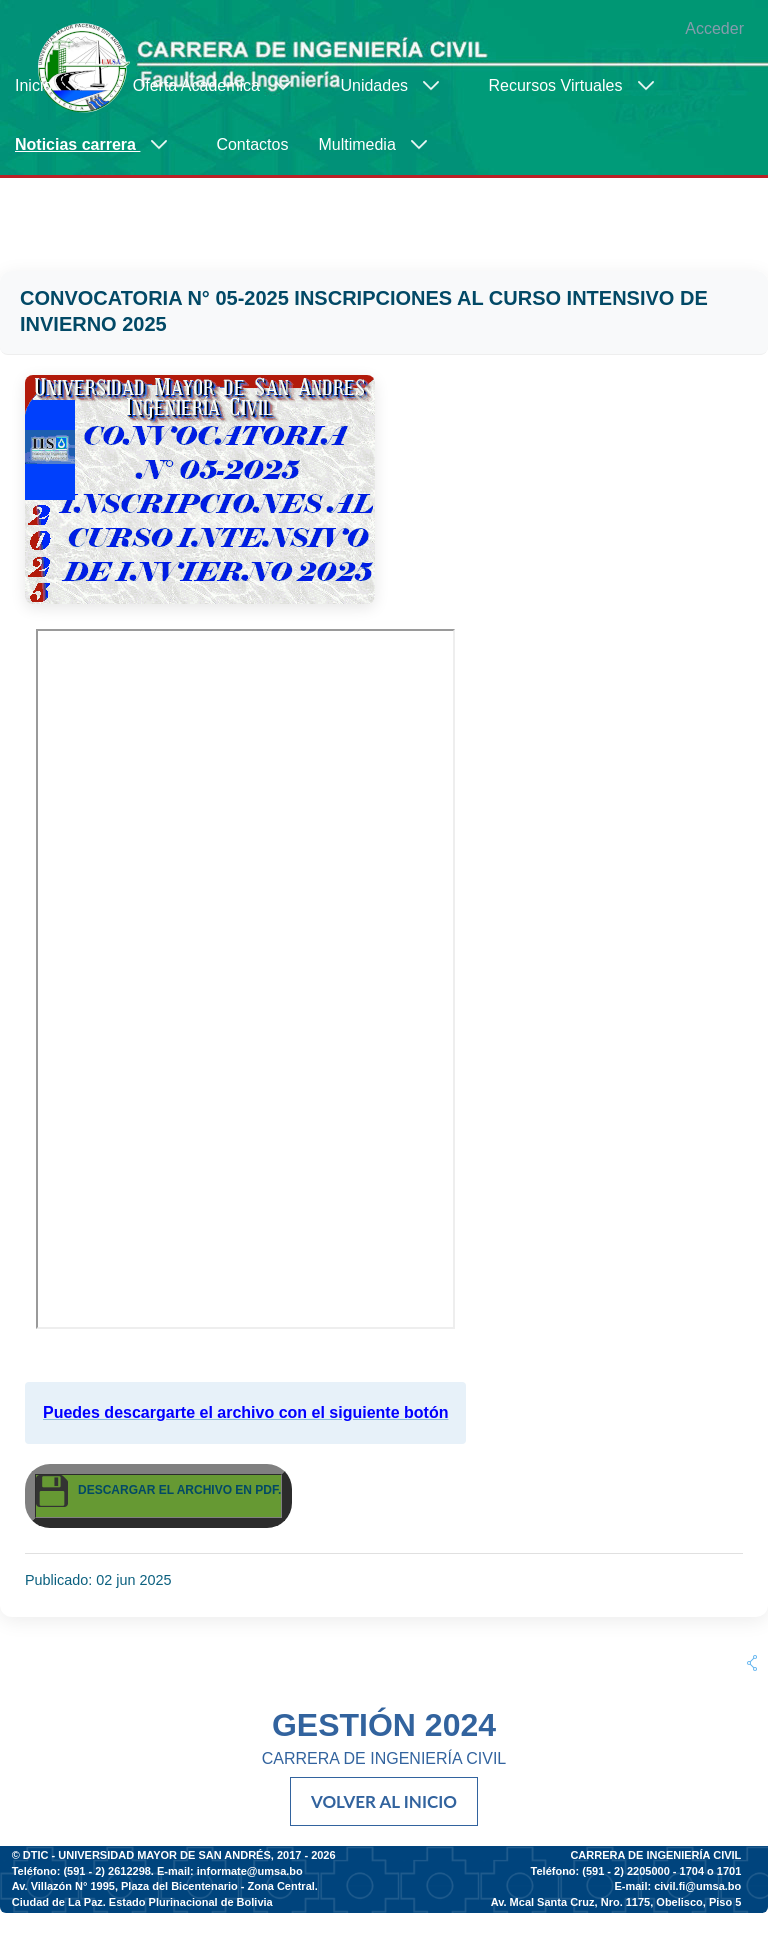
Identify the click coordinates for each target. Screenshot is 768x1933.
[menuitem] (59, 85)
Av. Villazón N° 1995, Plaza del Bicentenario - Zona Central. (165, 1886)
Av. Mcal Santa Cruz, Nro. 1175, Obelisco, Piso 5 (616, 1902)
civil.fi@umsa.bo (697, 1886)
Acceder (714, 28)
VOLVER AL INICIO (384, 1801)
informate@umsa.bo (250, 1871)
